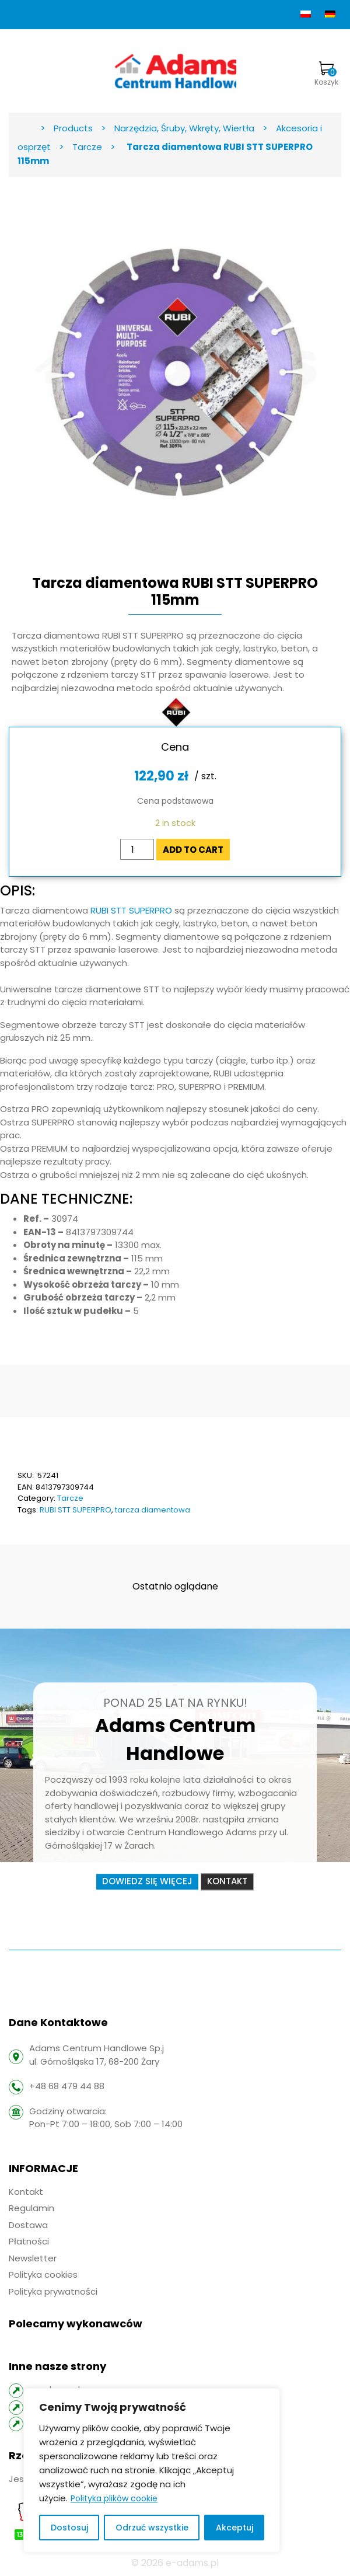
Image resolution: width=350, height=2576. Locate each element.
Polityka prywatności (53, 2291)
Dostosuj (69, 2527)
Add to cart (193, 849)
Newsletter (33, 2258)
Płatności (29, 2241)
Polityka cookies (43, 2274)
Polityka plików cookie (114, 2498)
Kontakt (227, 1882)
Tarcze (70, 1498)
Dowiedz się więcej (147, 1882)
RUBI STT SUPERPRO (131, 910)
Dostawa (28, 2225)
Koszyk (326, 74)
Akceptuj (234, 2527)
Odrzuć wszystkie (152, 2527)
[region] (151, 2470)
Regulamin (31, 2208)
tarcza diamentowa (152, 1509)
